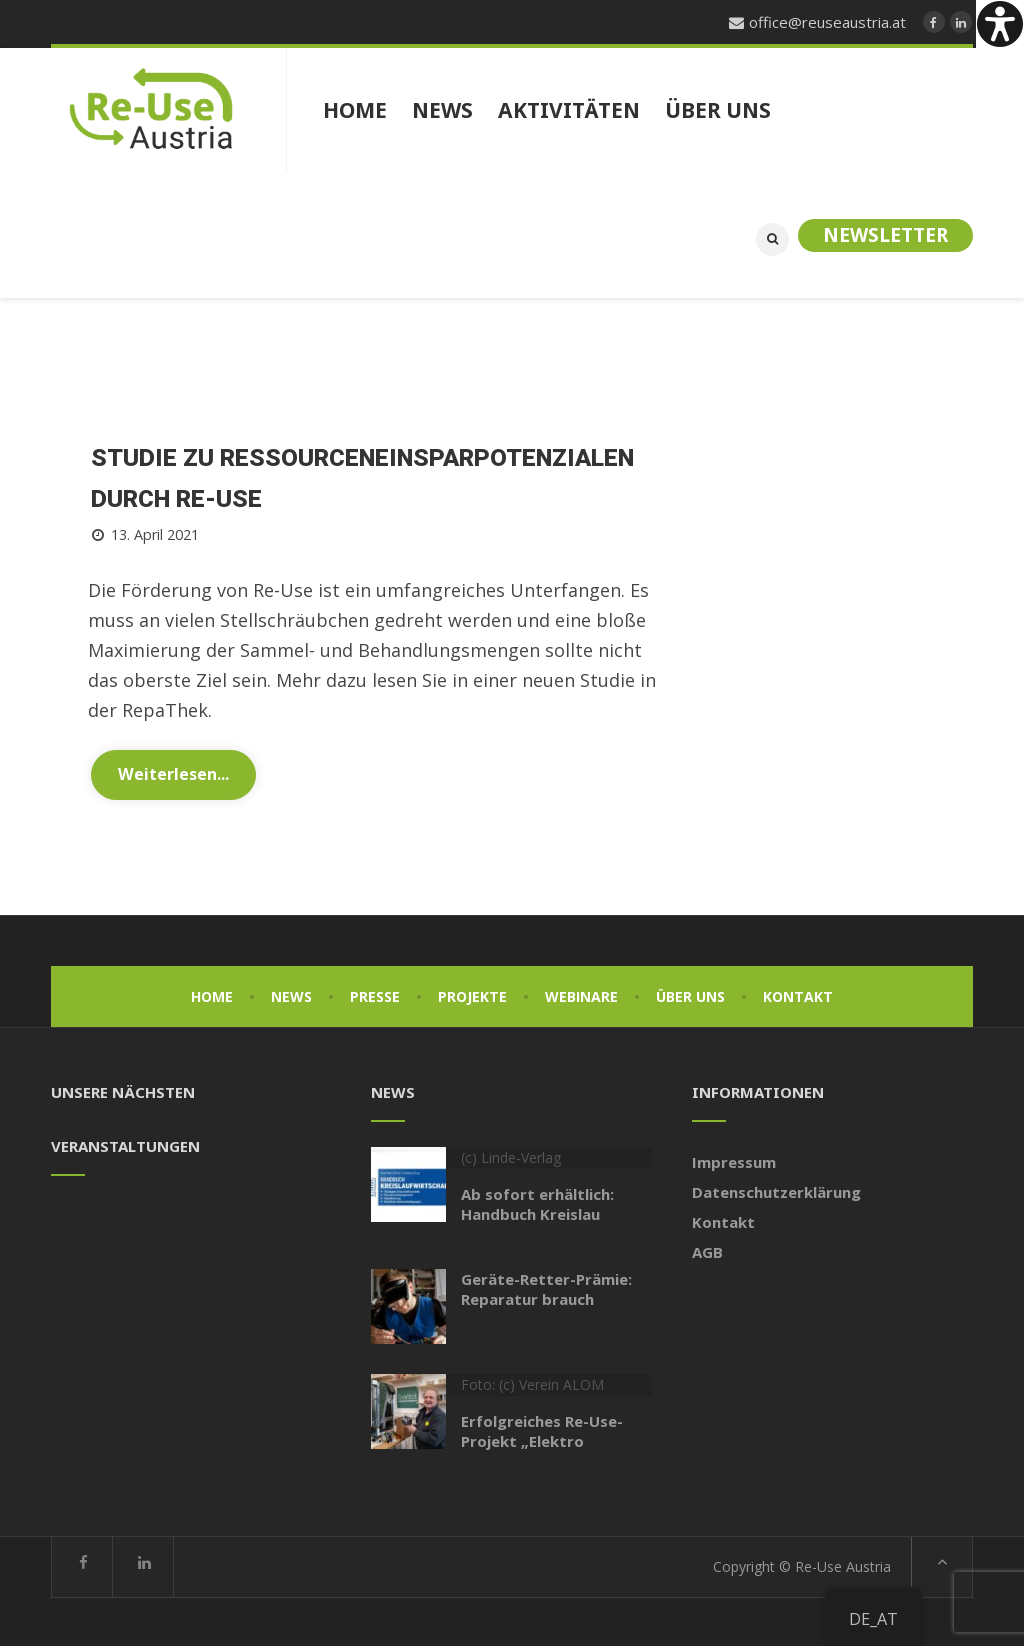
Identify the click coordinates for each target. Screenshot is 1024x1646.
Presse (375, 994)
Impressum (734, 1160)
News (291, 994)
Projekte (472, 994)
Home (212, 994)
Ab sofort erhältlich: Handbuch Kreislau (537, 1202)
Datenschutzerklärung (776, 1190)
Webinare (581, 994)
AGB (707, 1250)
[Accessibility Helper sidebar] (1000, 24)
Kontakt (798, 994)
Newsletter (885, 235)
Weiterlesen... (173, 772)
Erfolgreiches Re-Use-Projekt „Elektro (542, 1429)
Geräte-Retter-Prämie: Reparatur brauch (546, 1287)
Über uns (690, 994)
